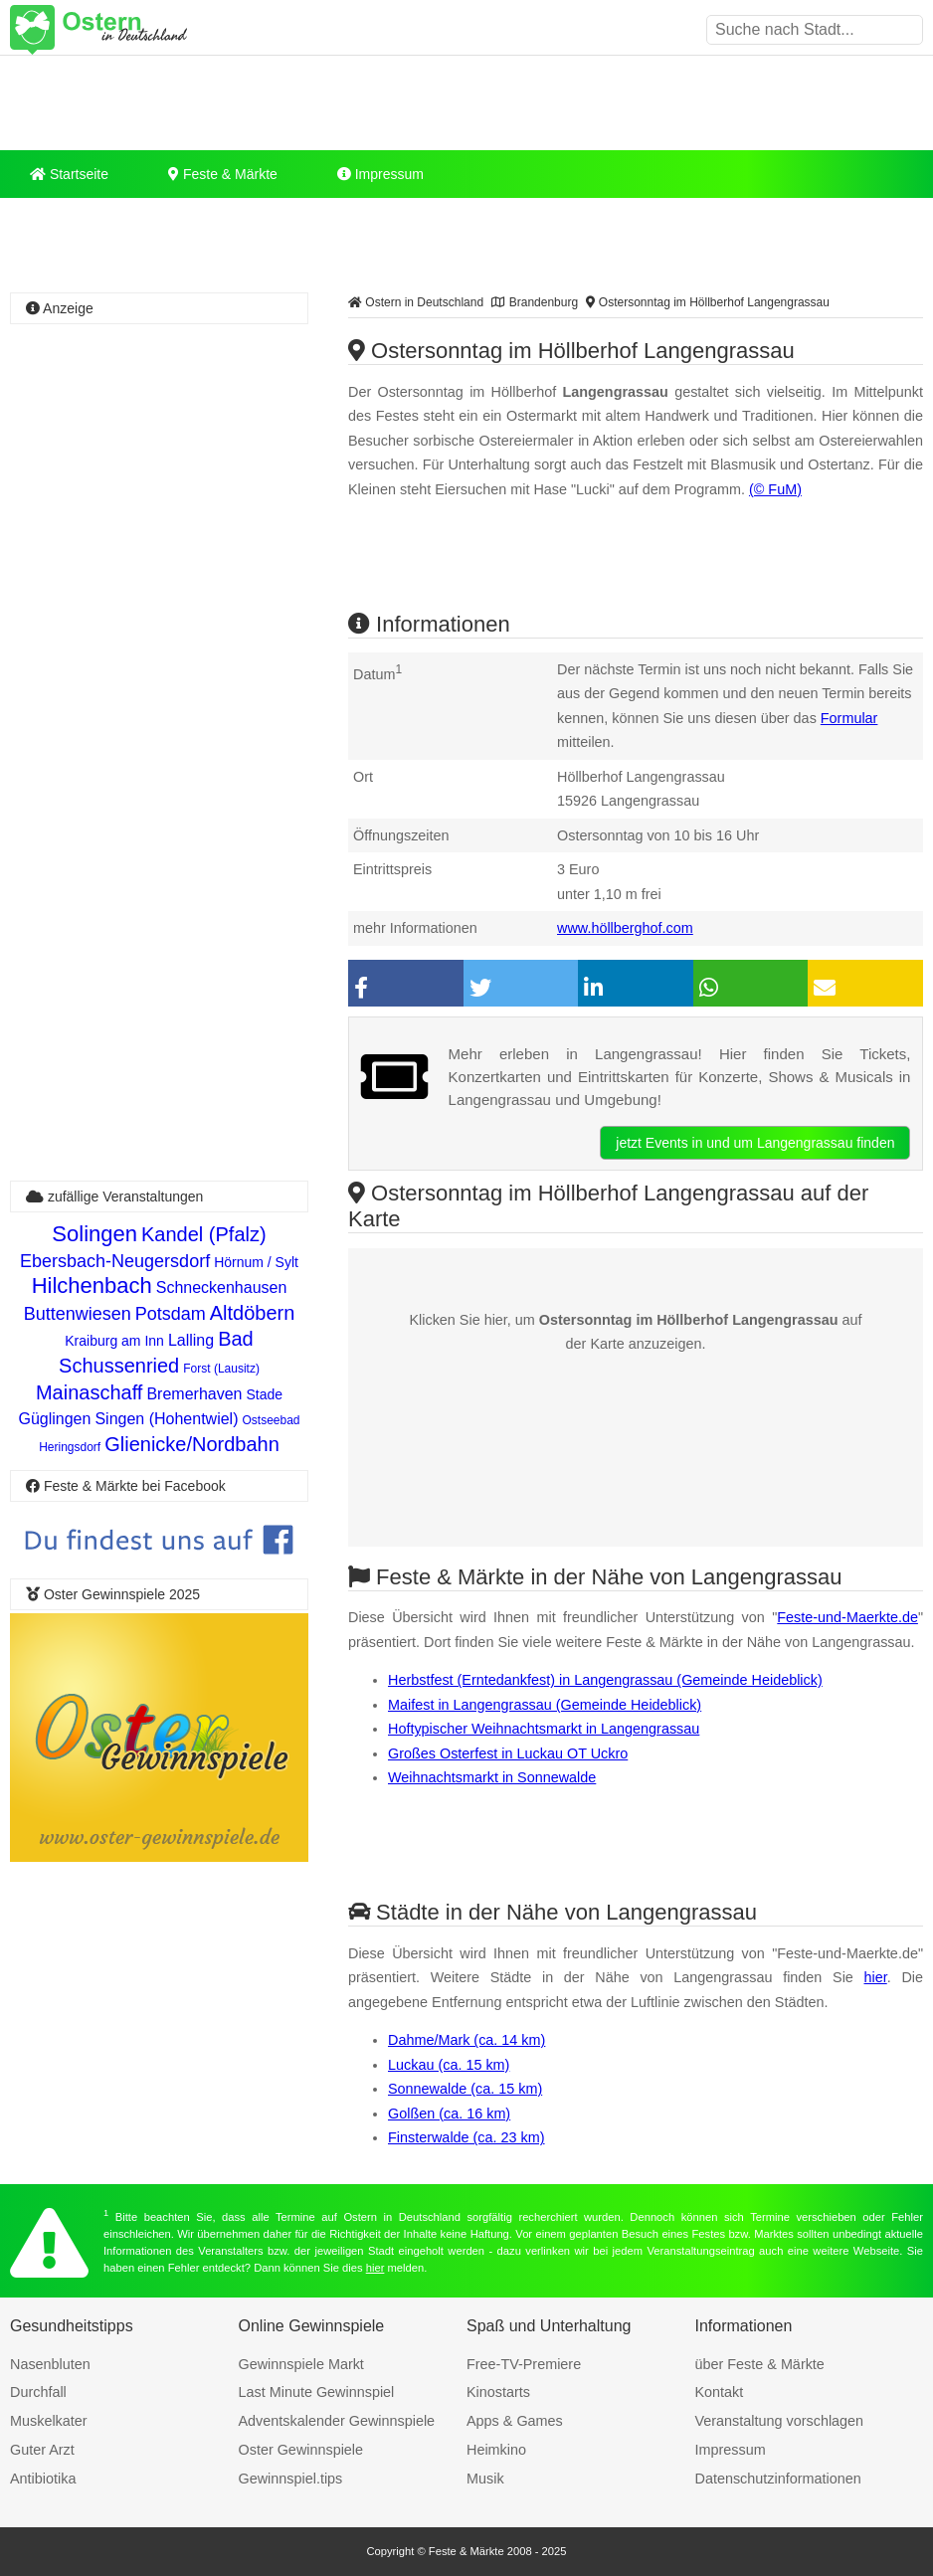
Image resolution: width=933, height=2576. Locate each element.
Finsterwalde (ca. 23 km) (466, 2137)
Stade (264, 1394)
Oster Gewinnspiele (301, 2450)
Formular (849, 718)
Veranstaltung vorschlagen (779, 2421)
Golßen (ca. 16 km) (449, 2113)
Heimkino (496, 2450)
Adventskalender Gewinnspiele (337, 2421)
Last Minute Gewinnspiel (317, 2392)
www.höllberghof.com (625, 928)
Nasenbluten (50, 2364)
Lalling (191, 1340)
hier (875, 1977)
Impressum (380, 174)
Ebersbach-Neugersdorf (115, 1261)
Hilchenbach (92, 1285)
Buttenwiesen (77, 1314)
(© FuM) (775, 489)
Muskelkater (49, 2421)
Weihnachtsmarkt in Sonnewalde (492, 1777)
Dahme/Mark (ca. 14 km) (466, 2040)
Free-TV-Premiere (523, 2364)
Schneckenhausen (221, 1287)
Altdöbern (252, 1313)
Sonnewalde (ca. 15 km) (465, 2089)
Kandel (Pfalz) (204, 1234)
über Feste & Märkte (760, 2364)
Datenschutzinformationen (778, 2478)
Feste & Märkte (223, 174)
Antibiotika (43, 2478)
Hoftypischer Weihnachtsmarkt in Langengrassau (543, 1729)
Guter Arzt (42, 2450)
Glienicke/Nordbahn (192, 1444)
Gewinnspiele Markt (301, 2364)
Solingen (94, 1233)
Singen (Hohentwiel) (166, 1418)
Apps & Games (514, 2421)
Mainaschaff (89, 1392)
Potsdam (170, 1314)
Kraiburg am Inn (114, 1341)
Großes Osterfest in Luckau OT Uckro (508, 1753)
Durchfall (38, 2392)
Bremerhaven (194, 1393)
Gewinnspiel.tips (291, 2478)
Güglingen (54, 1418)
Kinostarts (498, 2392)
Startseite (69, 174)
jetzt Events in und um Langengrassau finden (755, 1143)
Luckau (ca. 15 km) (448, 2065)
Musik (485, 2478)
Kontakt (719, 2392)
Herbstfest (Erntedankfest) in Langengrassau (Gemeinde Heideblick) (605, 1680)
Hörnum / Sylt (256, 1262)
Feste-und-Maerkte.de (847, 1617)
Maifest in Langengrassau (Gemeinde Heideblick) (544, 1705)
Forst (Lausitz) (221, 1369)
